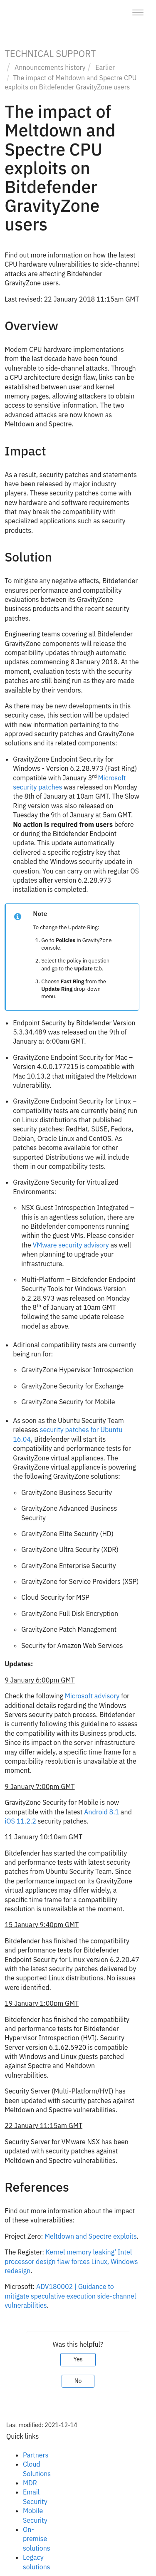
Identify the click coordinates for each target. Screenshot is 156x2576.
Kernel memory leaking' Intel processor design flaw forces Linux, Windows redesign (71, 2261)
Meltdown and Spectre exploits (91, 2236)
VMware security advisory (71, 1245)
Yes (77, 2359)
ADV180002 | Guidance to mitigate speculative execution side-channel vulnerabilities (70, 2295)
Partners (35, 2455)
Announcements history (50, 67)
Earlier (105, 67)
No (78, 2381)
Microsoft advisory (92, 1696)
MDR (30, 2483)
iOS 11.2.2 (20, 1821)
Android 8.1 (101, 1812)
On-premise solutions (36, 2538)
